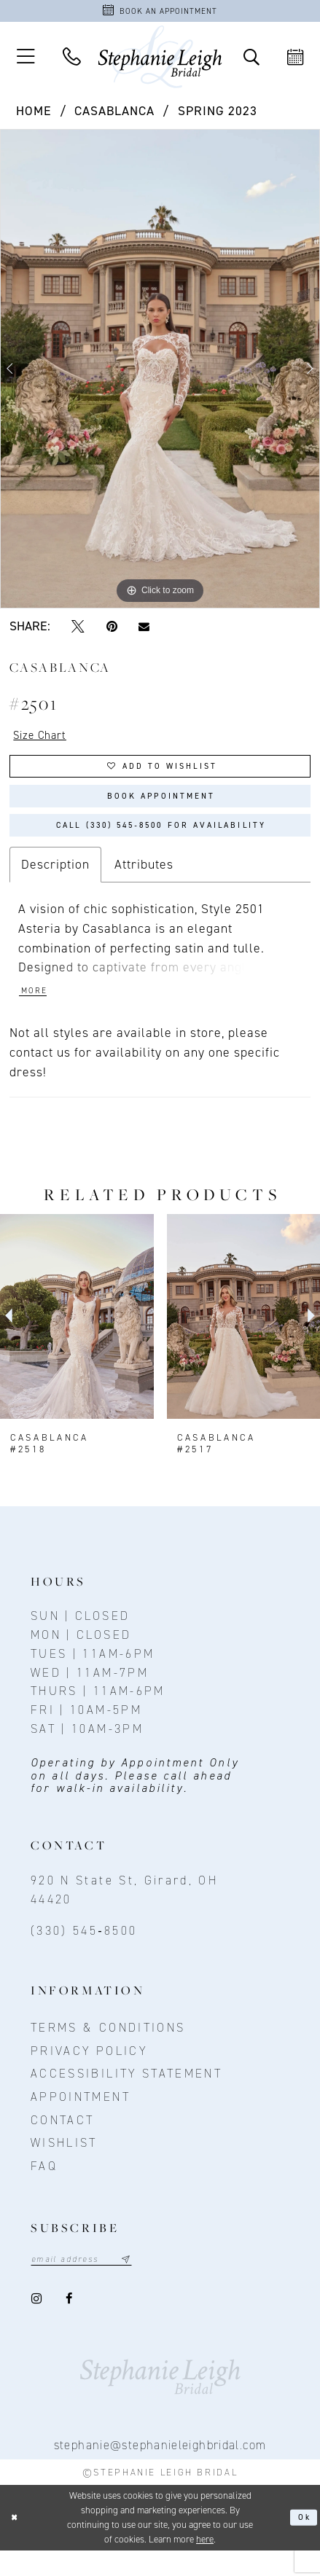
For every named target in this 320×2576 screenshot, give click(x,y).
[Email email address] (90, 2284)
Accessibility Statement (126, 2097)
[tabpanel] (160, 373)
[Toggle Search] (251, 61)
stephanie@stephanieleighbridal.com (160, 2470)
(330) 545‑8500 (84, 1954)
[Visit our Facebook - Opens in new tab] (70, 2324)
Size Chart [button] (45, 741)
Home (34, 114)
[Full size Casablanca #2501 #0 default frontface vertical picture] (160, 373)
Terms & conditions (108, 2051)
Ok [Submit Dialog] (302, 2543)
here (205, 2565)
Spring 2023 (217, 114)
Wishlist (64, 2166)
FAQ (44, 2189)
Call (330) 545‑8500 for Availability (161, 844)
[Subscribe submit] (143, 2284)
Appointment (80, 2121)
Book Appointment (161, 809)
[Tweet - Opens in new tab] (78, 630)
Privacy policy (89, 2074)
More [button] (36, 1014)
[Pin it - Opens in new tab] (111, 630)
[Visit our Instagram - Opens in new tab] (37, 2324)
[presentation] (77, 1340)
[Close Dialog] (16, 2543)
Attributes (143, 884)
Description (55, 884)
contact (62, 2143)
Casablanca (114, 114)
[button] (26, 60)
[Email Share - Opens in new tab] (143, 630)
